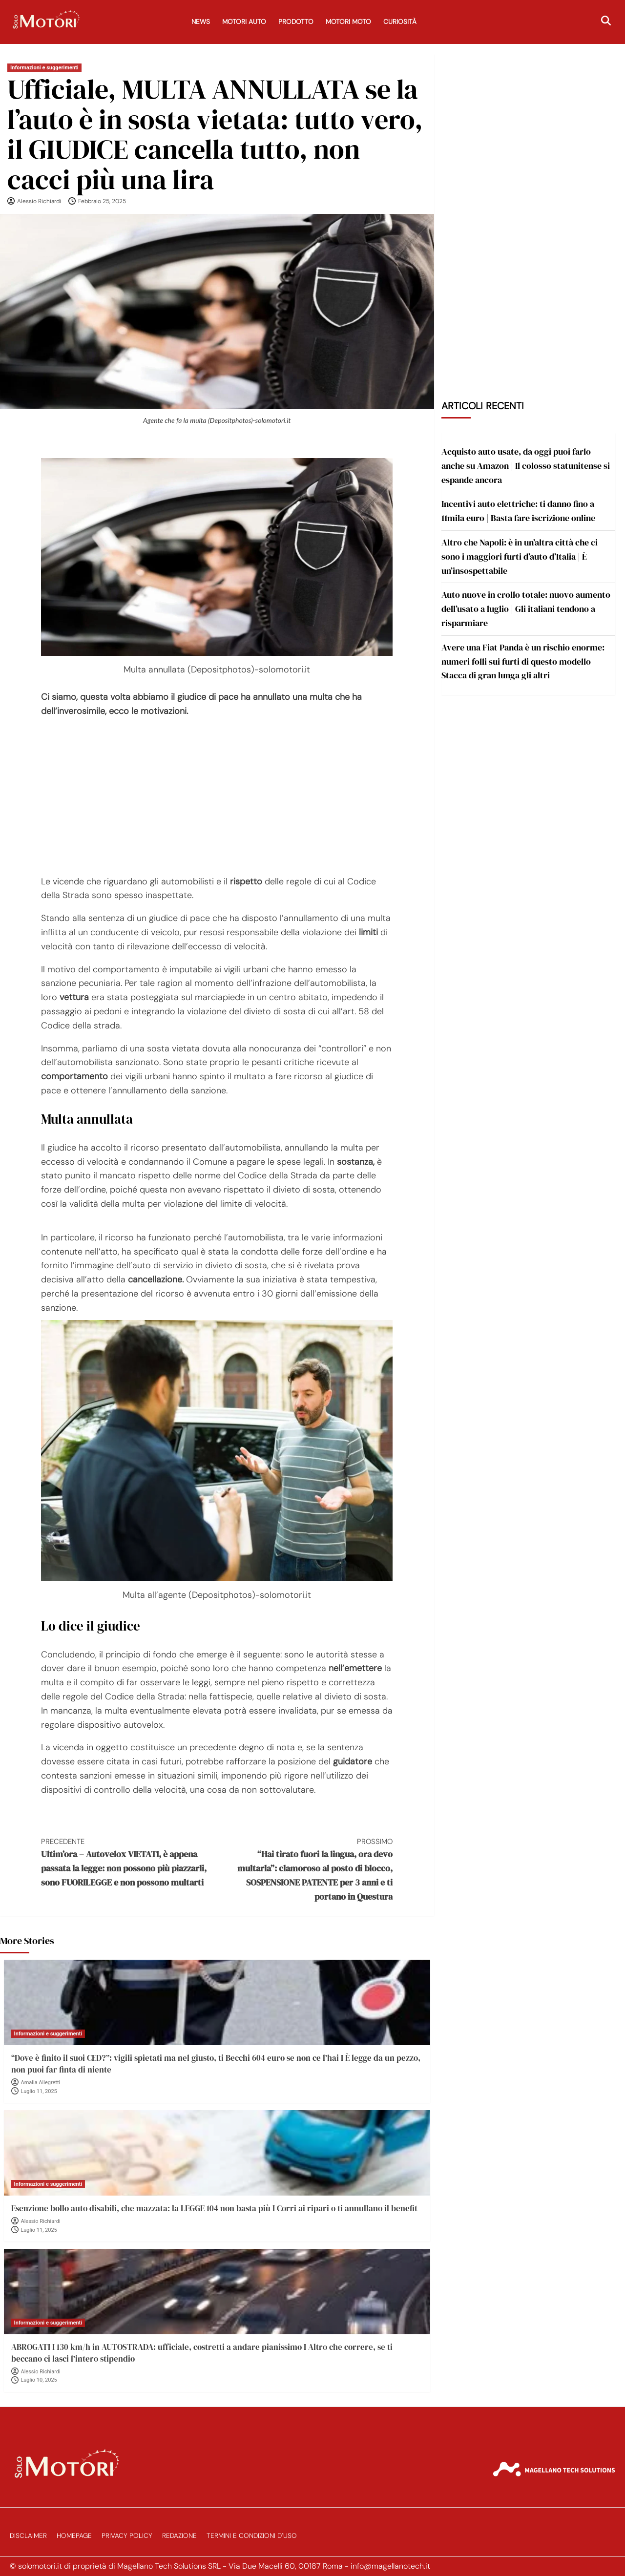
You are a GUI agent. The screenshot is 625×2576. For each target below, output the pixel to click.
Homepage (74, 2536)
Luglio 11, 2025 (39, 2091)
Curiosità (400, 22)
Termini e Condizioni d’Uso (252, 2536)
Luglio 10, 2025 (39, 2380)
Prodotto (295, 22)
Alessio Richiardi (39, 201)
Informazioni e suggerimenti (44, 67)
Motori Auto (244, 22)
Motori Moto (348, 22)
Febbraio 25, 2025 (102, 201)
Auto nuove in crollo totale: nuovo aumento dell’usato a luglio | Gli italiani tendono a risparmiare (525, 608)
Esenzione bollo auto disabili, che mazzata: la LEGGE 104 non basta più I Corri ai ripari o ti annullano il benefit (214, 2208)
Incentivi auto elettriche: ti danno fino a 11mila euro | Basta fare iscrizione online (518, 511)
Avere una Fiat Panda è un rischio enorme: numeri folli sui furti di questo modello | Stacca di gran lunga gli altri (522, 661)
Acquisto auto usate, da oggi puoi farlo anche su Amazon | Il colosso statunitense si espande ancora (525, 465)
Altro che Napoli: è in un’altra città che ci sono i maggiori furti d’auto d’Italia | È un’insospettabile (519, 556)
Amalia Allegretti (41, 2082)
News (200, 22)
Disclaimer (28, 2536)
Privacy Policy (127, 2536)
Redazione (179, 2536)
